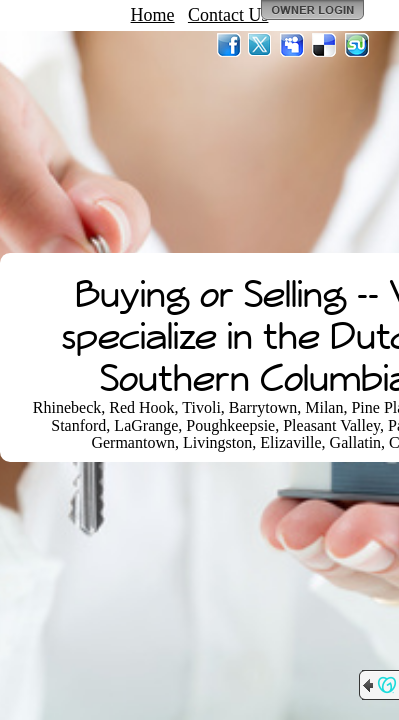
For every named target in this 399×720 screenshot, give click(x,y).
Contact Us (228, 15)
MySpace (293, 45)
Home (153, 15)
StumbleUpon (357, 45)
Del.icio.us (325, 45)
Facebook (229, 45)
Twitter (261, 45)
